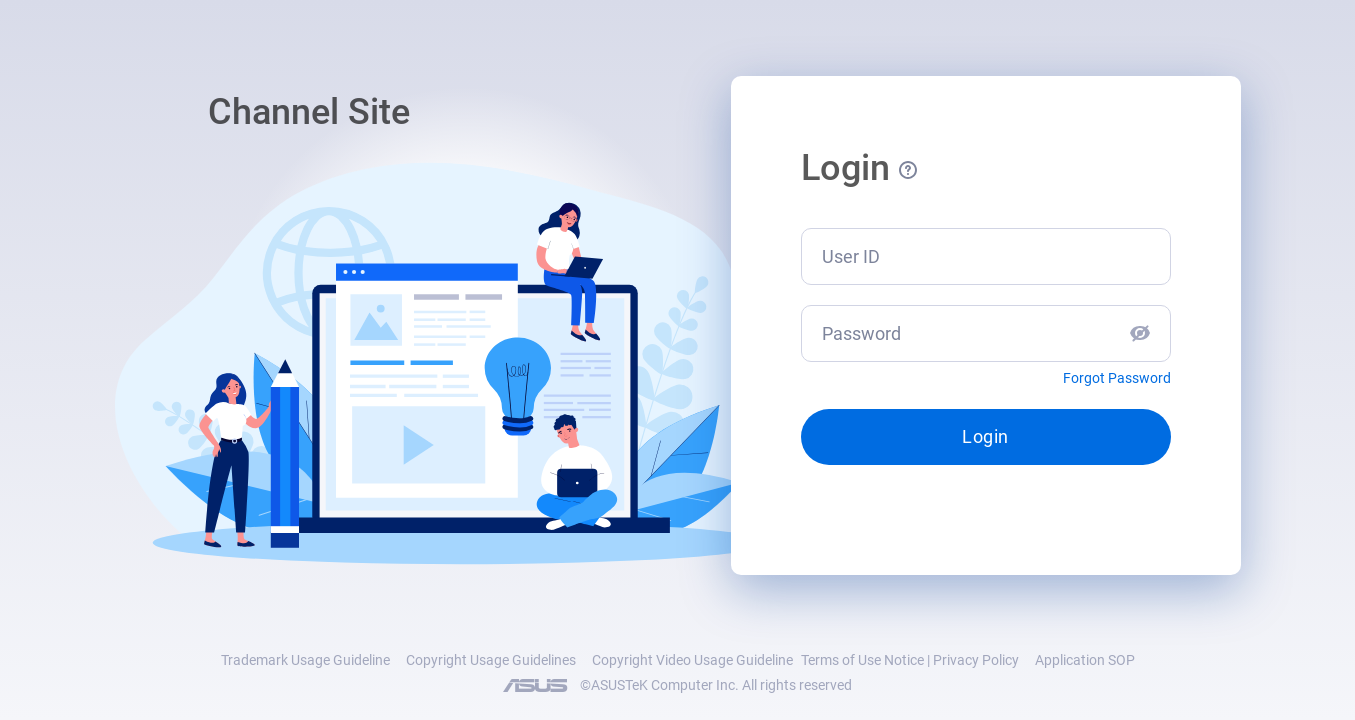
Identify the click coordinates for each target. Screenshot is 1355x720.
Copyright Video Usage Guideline (692, 660)
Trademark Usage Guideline (305, 660)
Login (985, 436)
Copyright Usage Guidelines (491, 660)
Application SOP (1085, 660)
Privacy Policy (976, 660)
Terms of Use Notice (862, 660)
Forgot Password (1117, 378)
